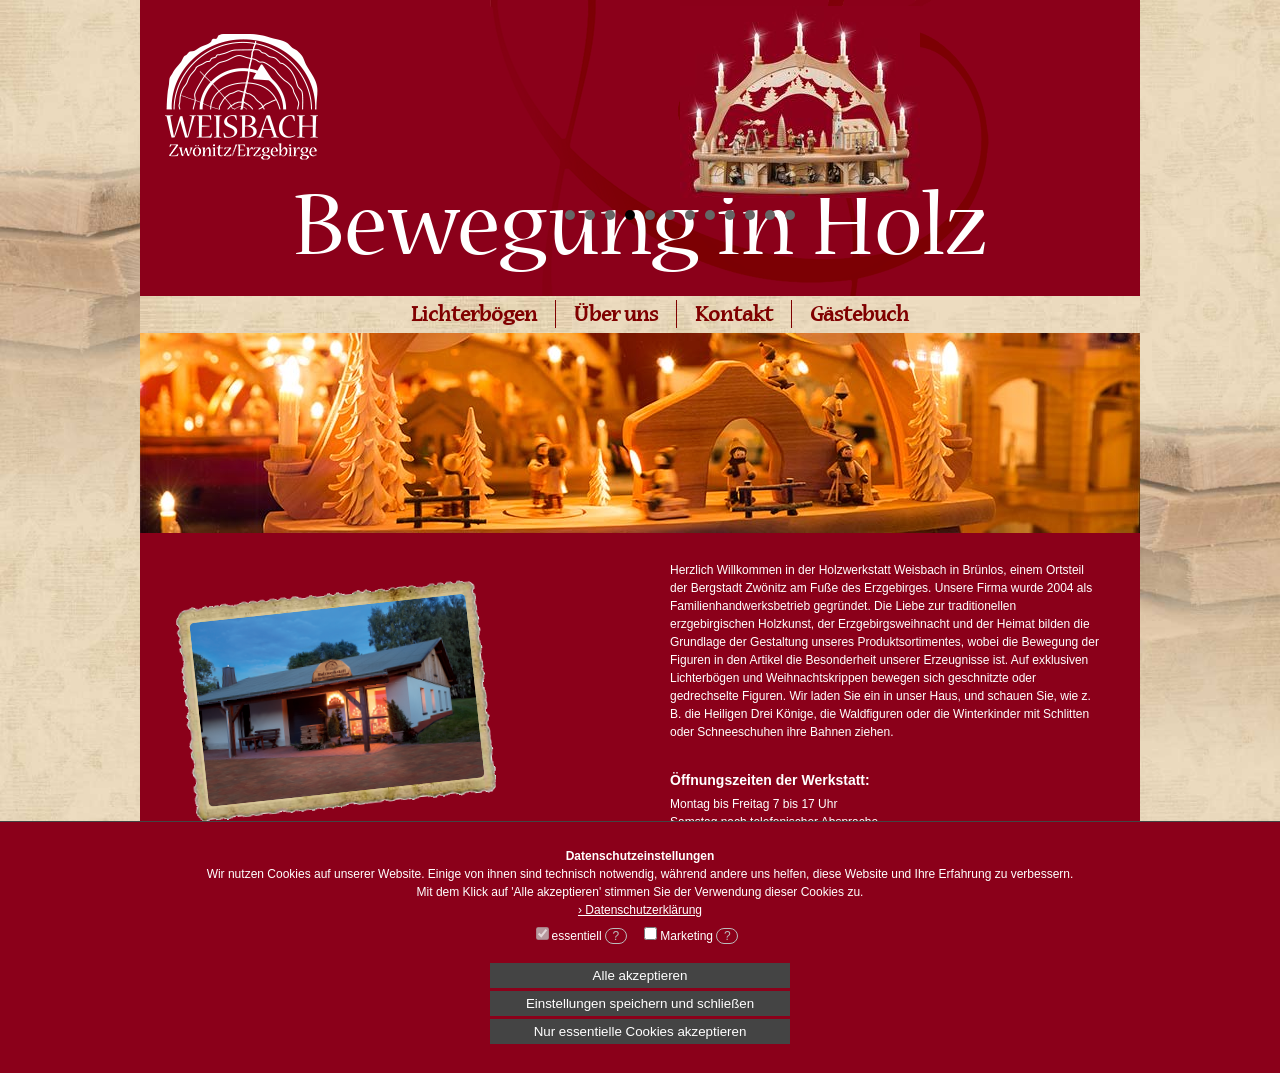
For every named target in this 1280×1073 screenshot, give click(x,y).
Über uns (616, 316)
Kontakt (734, 316)
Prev (586, 96)
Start (1015, 215)
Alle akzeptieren (640, 975)
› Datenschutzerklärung (640, 910)
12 (790, 215)
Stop (1030, 215)
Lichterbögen (474, 316)
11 (770, 215)
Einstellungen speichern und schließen (640, 1003)
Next (1014, 96)
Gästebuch (859, 316)
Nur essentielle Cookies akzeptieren (640, 1031)
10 (750, 215)
